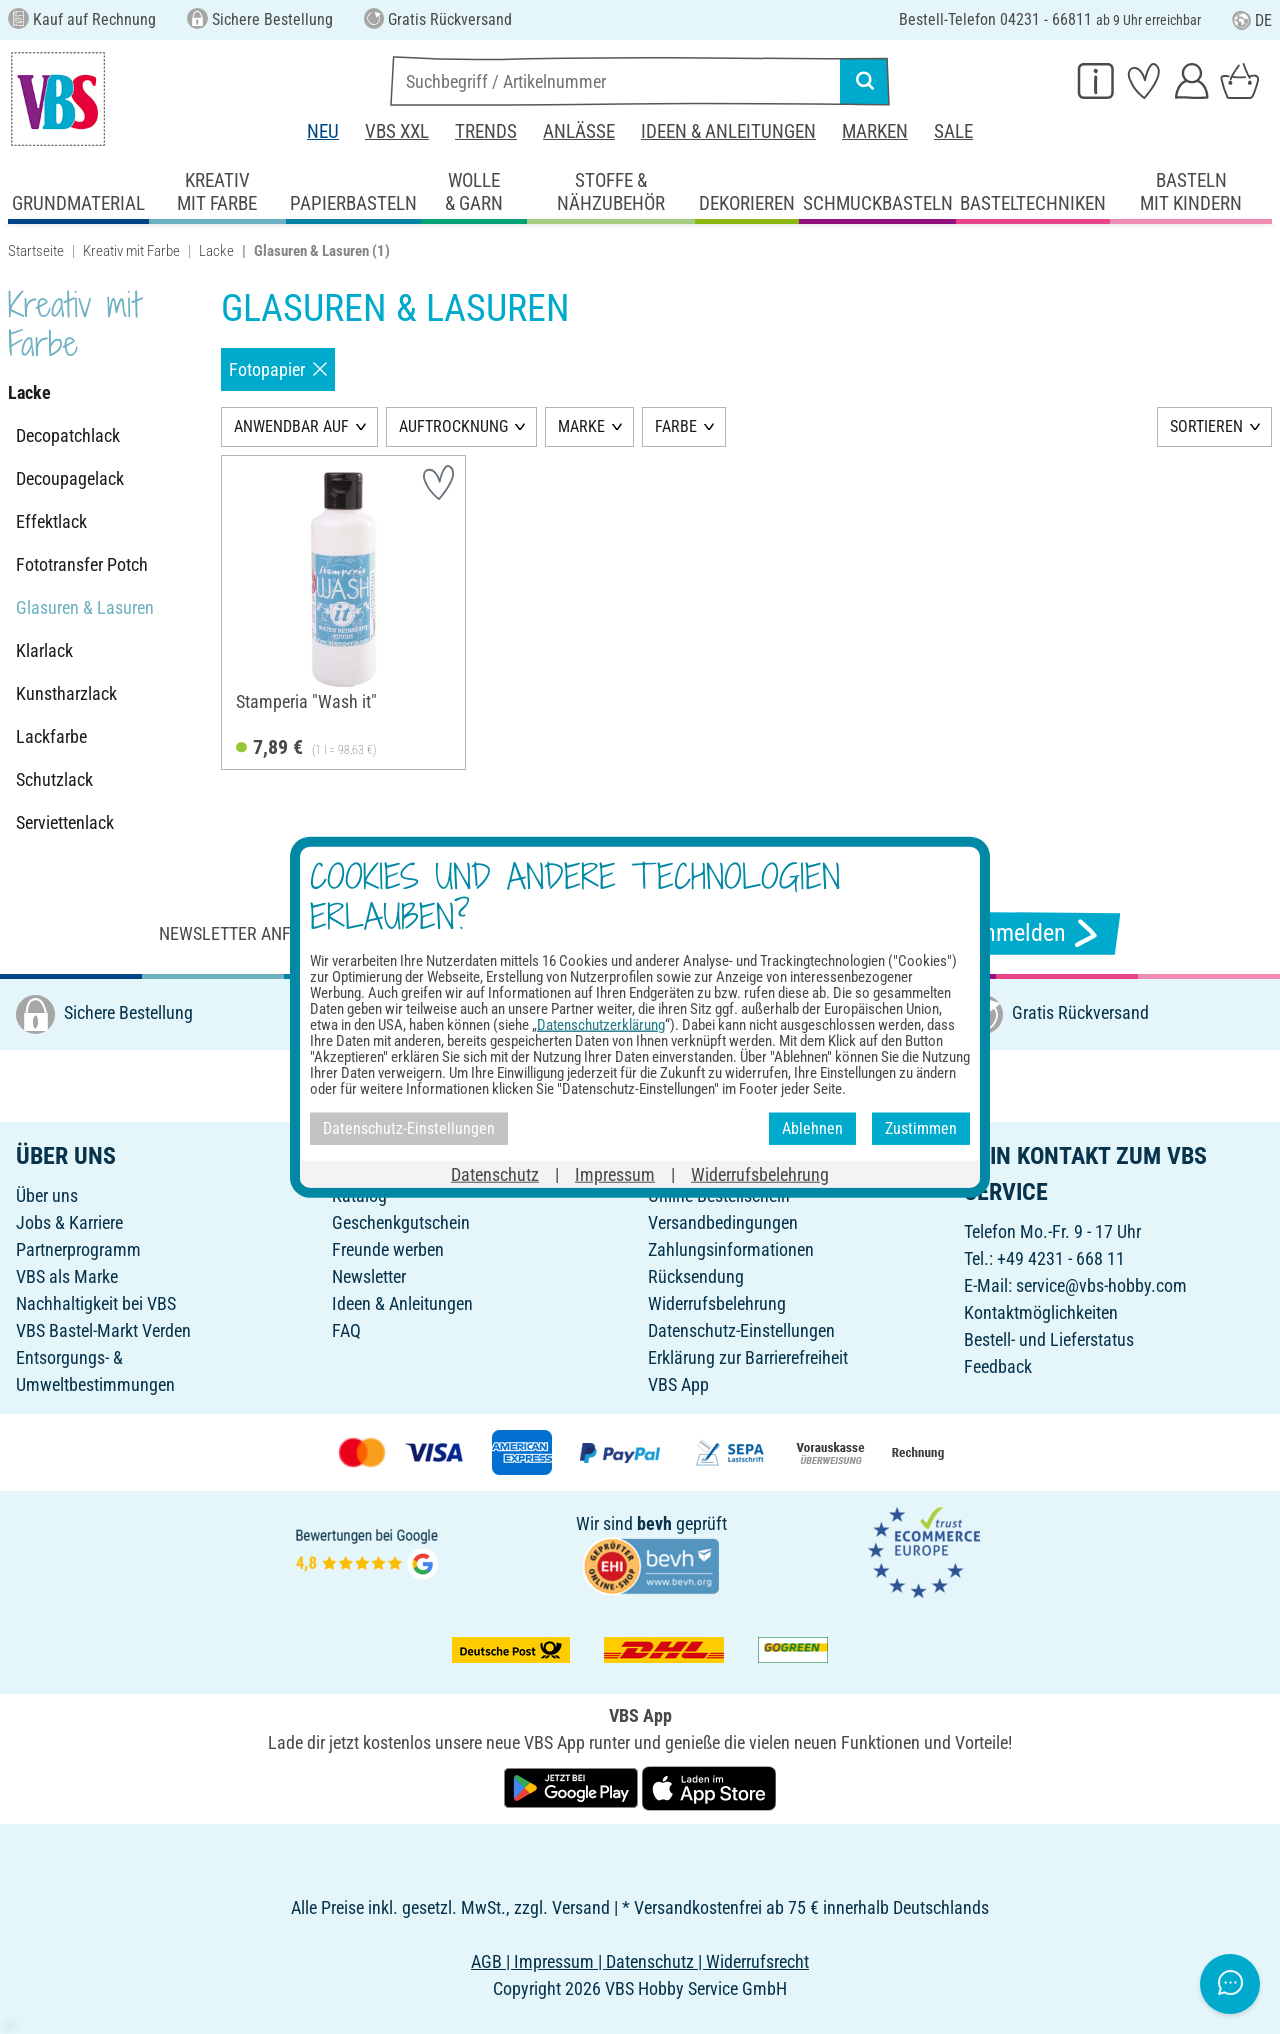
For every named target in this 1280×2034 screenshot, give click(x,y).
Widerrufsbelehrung (717, 1303)
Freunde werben (388, 1249)
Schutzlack (54, 779)
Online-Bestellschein (719, 1195)
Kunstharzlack (66, 693)
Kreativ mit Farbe (131, 251)
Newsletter (369, 1276)
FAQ (346, 1330)
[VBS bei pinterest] (671, 1084)
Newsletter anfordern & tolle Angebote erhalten (370, 933)
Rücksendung (696, 1276)
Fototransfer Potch (82, 564)
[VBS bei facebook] (583, 1084)
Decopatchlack (68, 435)
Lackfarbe (51, 736)
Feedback (998, 1366)
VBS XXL (397, 131)
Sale (953, 131)
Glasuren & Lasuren (85, 607)
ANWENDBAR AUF (291, 426)
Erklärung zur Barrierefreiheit (748, 1357)
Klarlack (44, 650)
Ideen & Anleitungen (728, 131)
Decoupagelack (70, 478)
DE (1252, 20)
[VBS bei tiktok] (759, 1084)
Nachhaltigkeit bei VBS (96, 1303)
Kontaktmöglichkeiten (1041, 1312)
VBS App (678, 1384)
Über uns (47, 1195)
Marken (875, 131)
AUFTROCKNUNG (453, 426)
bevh (654, 1523)
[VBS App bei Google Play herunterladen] (573, 1787)
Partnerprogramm (78, 1249)
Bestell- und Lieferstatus (1049, 1339)
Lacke (216, 251)
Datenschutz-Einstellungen (741, 1330)
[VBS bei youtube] (715, 1084)
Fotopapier (278, 369)
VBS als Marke (67, 1276)
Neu (323, 131)
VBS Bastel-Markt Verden (103, 1330)
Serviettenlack (65, 822)
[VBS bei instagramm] (627, 1084)
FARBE (676, 426)
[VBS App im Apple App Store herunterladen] (709, 1787)
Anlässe (579, 131)
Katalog (359, 1195)
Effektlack (51, 521)
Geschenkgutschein (401, 1222)
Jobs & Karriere (69, 1222)
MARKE (581, 426)
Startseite (36, 251)
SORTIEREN (1206, 426)
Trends (486, 131)
